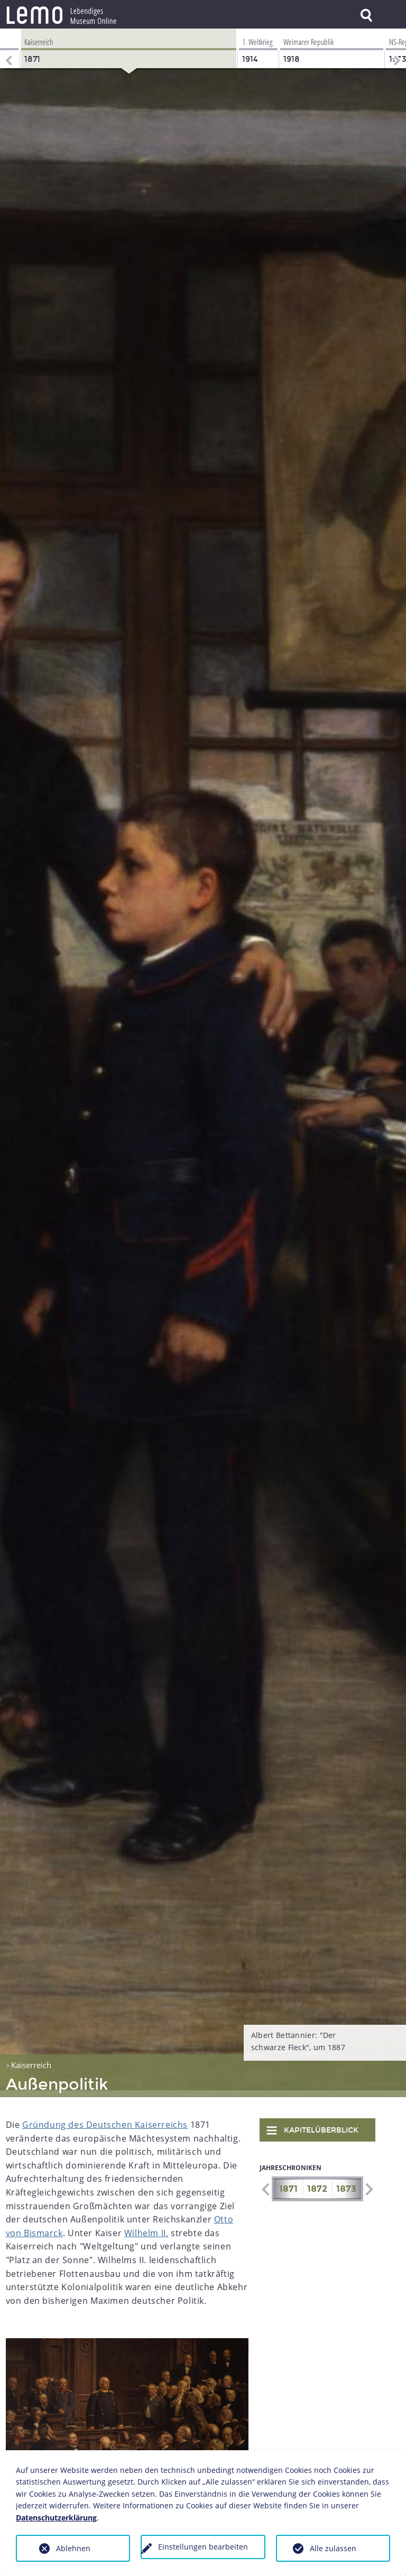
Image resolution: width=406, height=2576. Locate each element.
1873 (346, 2182)
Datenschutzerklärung (56, 2518)
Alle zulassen (333, 2548)
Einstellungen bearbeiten (203, 2547)
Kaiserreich (31, 2058)
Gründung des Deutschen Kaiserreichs (105, 2118)
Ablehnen (73, 2548)
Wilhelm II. (146, 2226)
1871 (288, 2182)
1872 (317, 2182)
